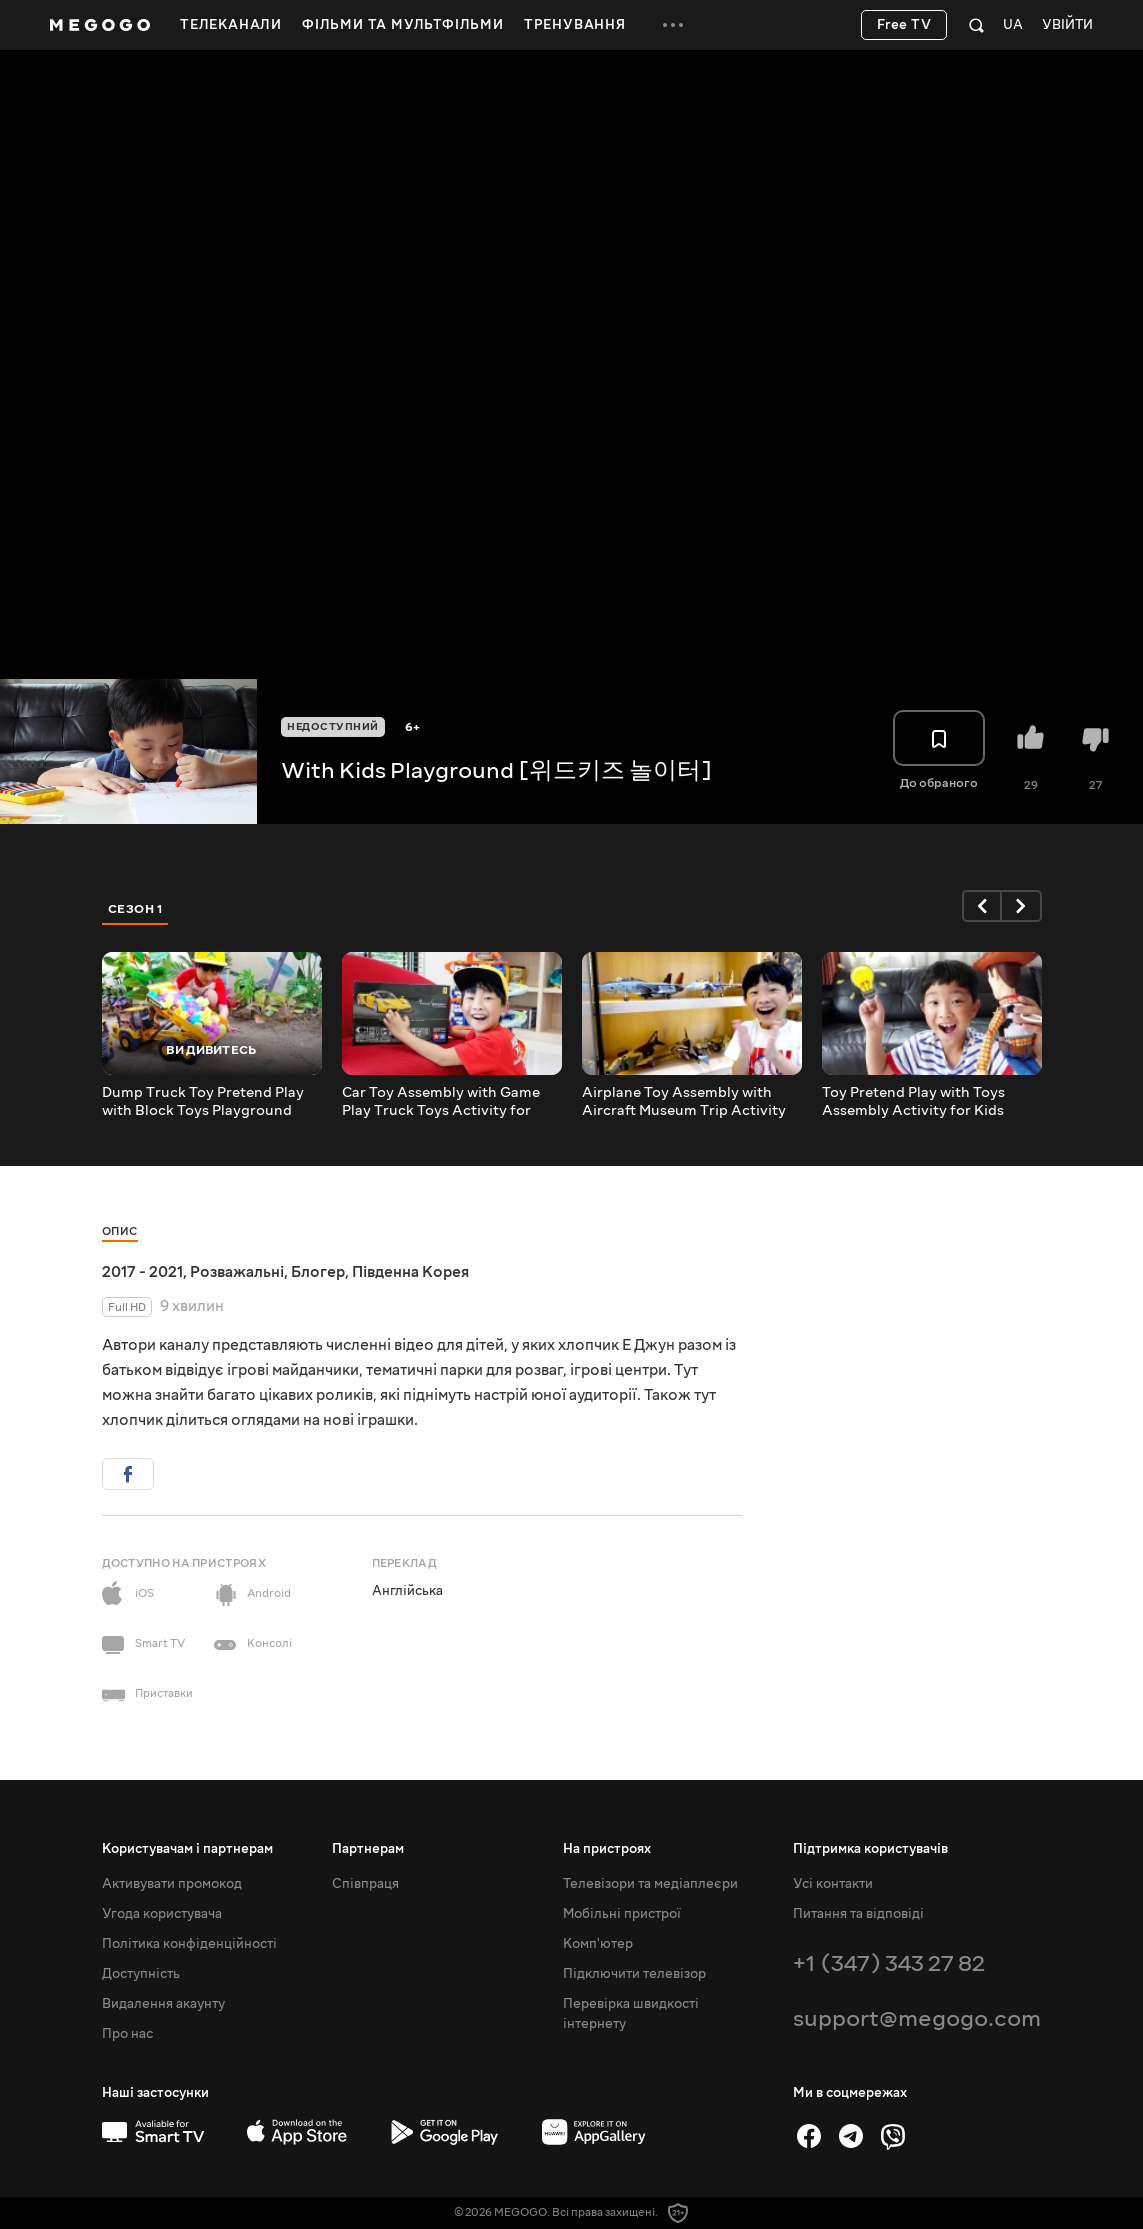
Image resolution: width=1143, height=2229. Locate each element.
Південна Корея (410, 1272)
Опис (120, 1231)
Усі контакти (833, 1884)
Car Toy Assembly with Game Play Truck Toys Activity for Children (441, 1102)
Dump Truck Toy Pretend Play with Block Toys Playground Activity (203, 1102)
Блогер (318, 1272)
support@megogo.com (917, 2018)
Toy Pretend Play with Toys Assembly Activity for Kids (913, 1102)
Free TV (904, 25)
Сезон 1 (136, 909)
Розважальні (237, 1272)
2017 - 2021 (142, 1272)
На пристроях (607, 1849)
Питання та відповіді (858, 1914)
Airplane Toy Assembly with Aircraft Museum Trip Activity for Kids (684, 1102)
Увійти (1067, 25)
